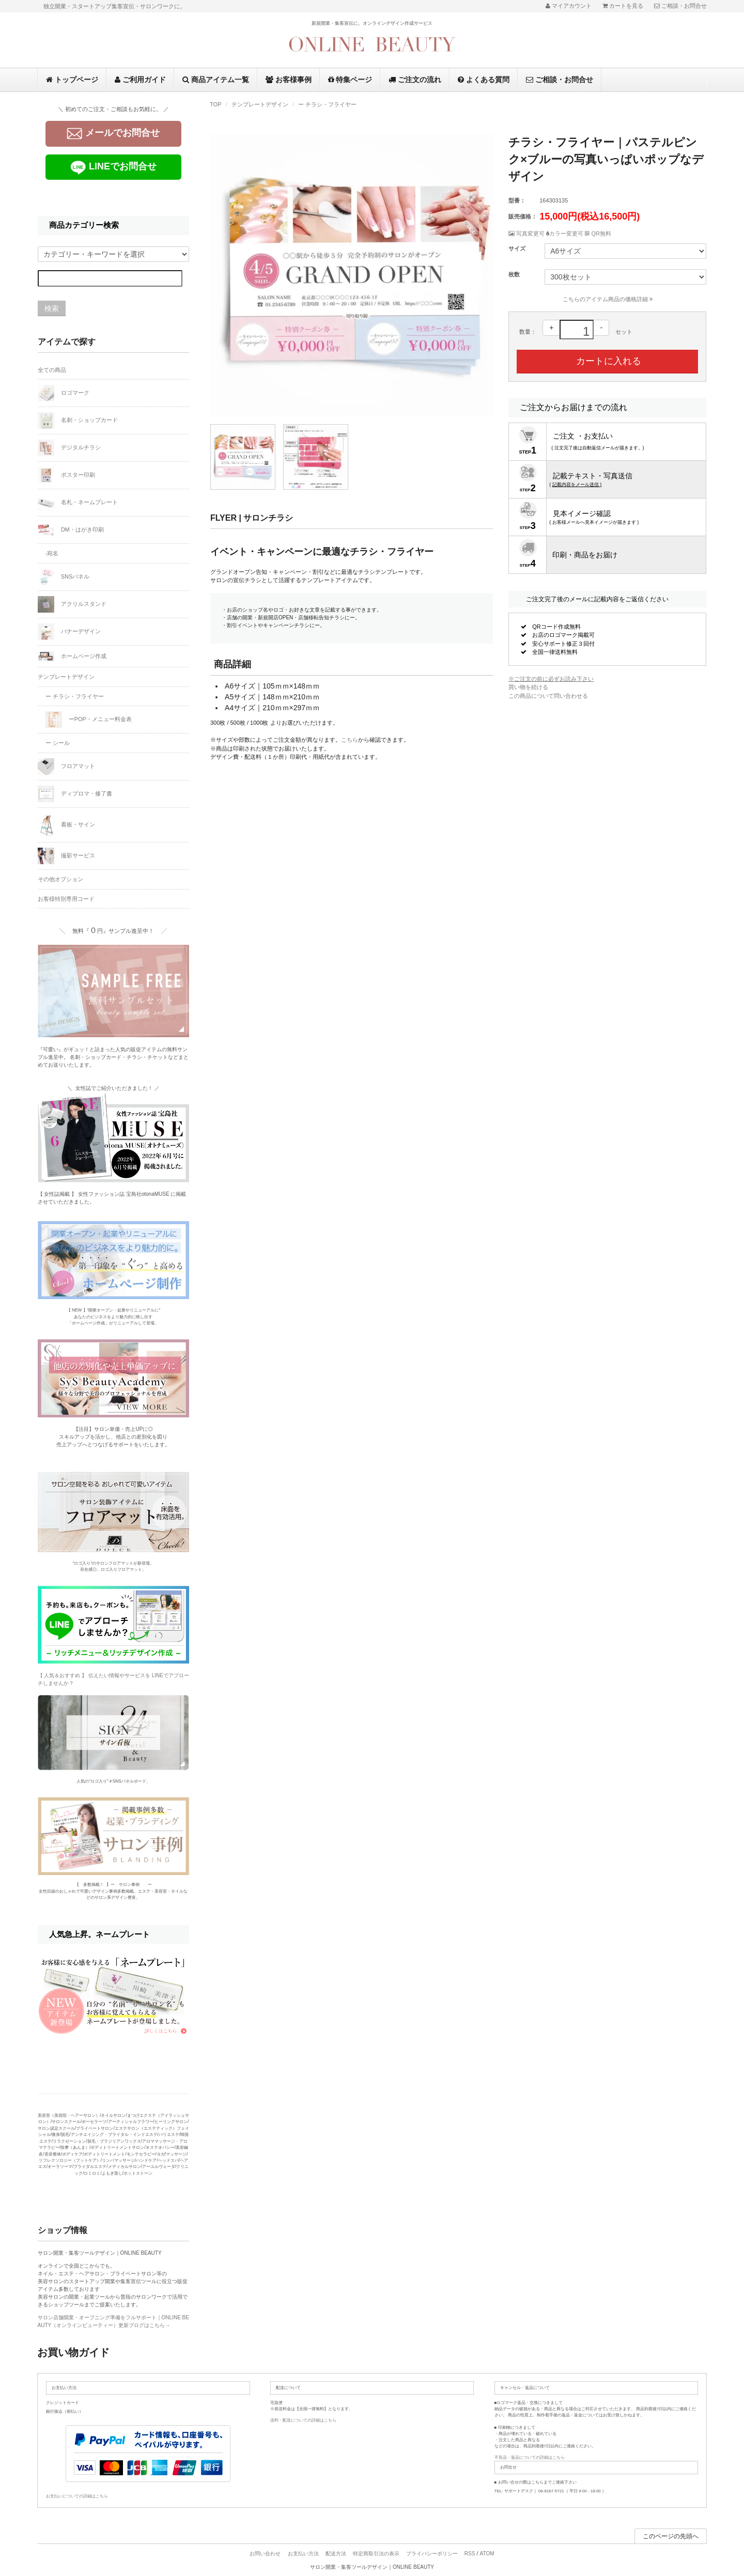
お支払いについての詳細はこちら (77, 2496)
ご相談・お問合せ (559, 79)
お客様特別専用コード (66, 899)
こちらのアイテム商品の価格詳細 (608, 299)
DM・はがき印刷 (71, 530)
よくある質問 (483, 79)
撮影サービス (66, 856)
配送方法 (336, 2553)
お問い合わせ (265, 2553)
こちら (349, 740)
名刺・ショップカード (78, 420)
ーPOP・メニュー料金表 (88, 719)
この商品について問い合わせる (548, 696)
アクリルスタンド (72, 604)
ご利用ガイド (140, 79)
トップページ (72, 79)
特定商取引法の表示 (376, 2553)
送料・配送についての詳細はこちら (303, 2420)
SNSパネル (64, 577)
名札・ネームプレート (78, 502)
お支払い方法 (303, 2553)
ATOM (487, 2553)
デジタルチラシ (69, 448)
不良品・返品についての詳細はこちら (529, 2457)
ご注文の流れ (415, 79)
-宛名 (52, 553)
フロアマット (66, 766)
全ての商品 (52, 370)
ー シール (57, 743)
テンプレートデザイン (259, 104)
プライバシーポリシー (432, 2553)
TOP (215, 104)
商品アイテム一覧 (215, 79)
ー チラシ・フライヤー (327, 104)
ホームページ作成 (72, 656)
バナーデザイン (69, 631)
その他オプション (60, 879)
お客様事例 (289, 79)
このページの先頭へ (671, 2536)
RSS (469, 2553)
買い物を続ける (528, 687)
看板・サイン (66, 825)
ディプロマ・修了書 (75, 794)
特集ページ (350, 79)
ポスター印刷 (66, 475)
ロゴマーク (63, 393)
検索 (51, 308)
